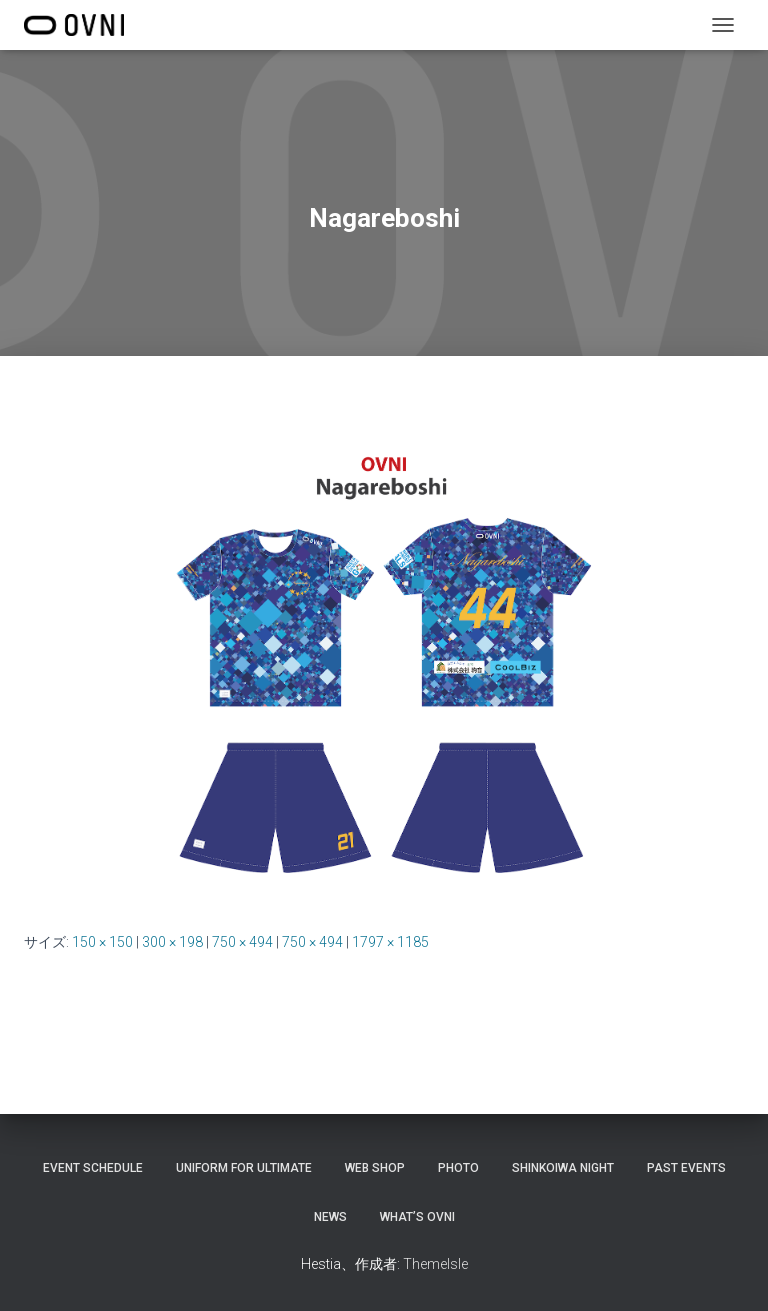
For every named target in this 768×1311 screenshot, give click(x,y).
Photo (458, 1168)
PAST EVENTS (686, 1168)
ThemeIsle (435, 1264)
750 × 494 (242, 942)
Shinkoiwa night (563, 1168)
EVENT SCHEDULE (93, 1168)
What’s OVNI (417, 1217)
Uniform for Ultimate (244, 1168)
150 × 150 (102, 942)
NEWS (330, 1217)
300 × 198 (172, 942)
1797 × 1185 (390, 942)
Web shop (375, 1168)
